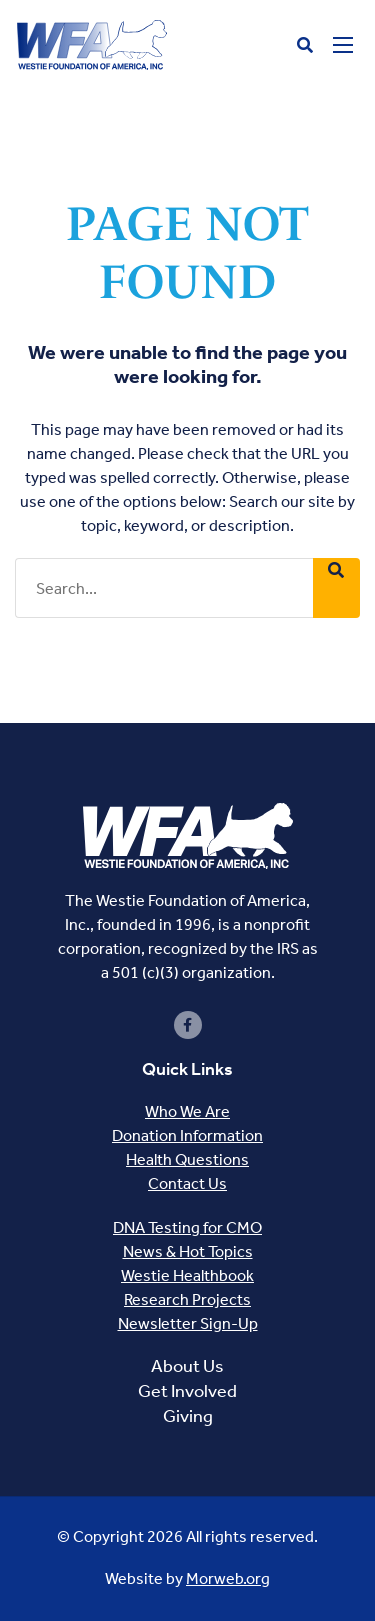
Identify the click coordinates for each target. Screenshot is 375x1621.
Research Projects (187, 1299)
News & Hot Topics (188, 1251)
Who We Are (187, 1111)
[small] (188, 1025)
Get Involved (187, 1391)
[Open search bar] (305, 45)
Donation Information (187, 1135)
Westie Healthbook (187, 1275)
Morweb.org (228, 1578)
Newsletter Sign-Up (188, 1323)
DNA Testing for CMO (187, 1227)
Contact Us (187, 1183)
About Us (187, 1366)
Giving (188, 1416)
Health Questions (187, 1159)
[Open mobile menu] (343, 45)
